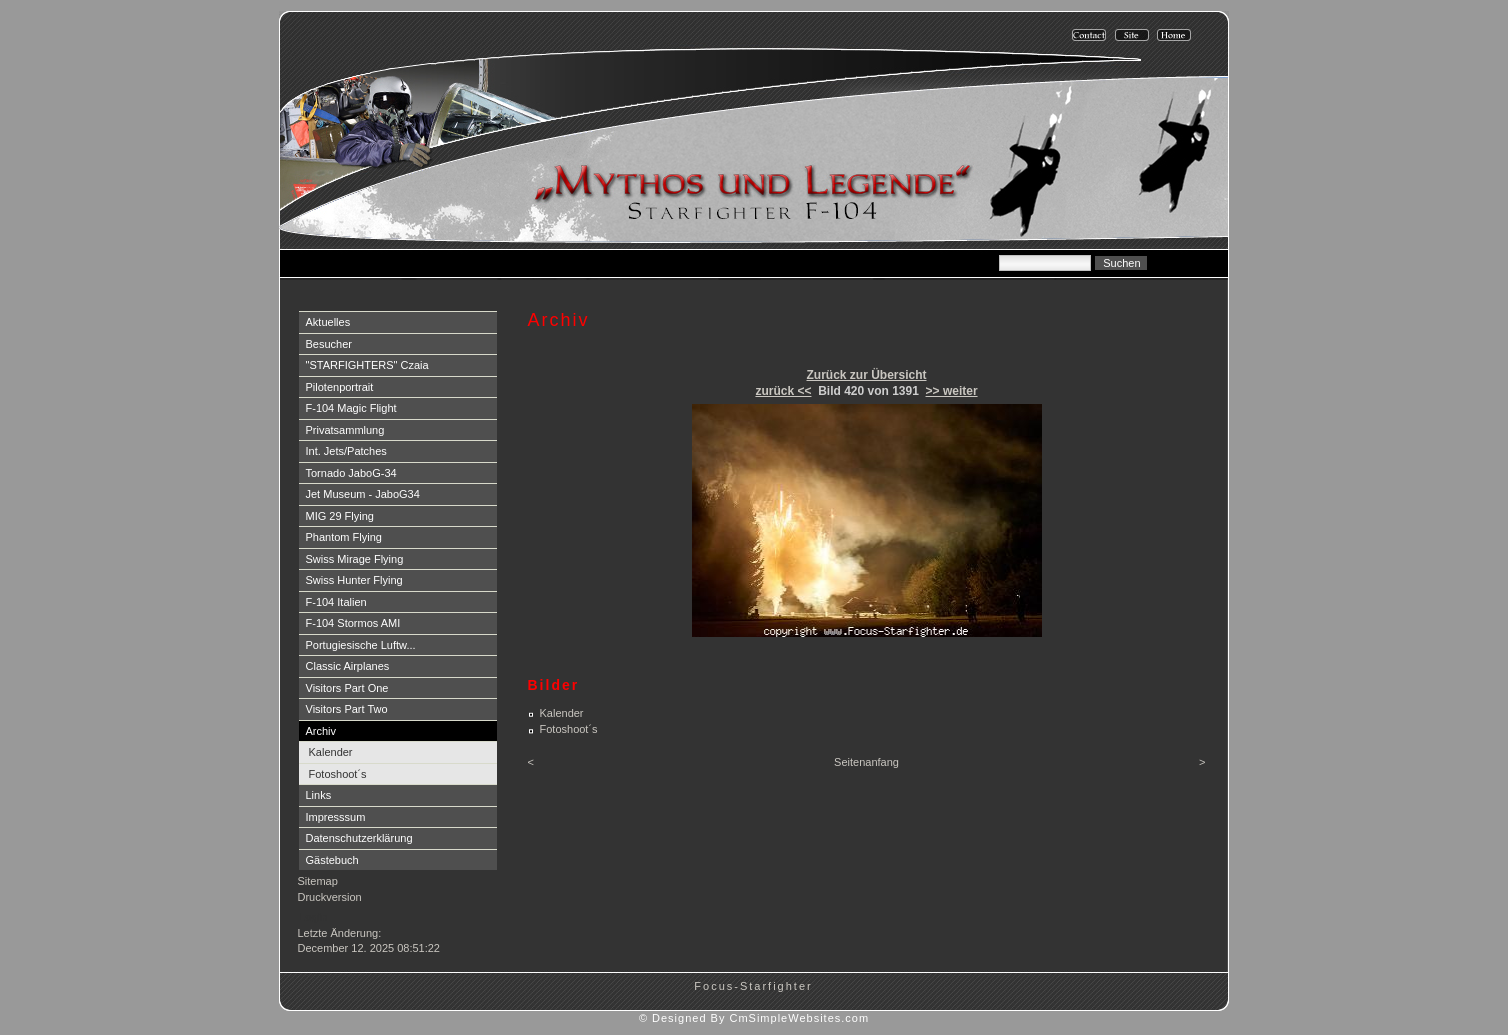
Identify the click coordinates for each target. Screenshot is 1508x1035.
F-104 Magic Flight (351, 408)
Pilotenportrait (340, 387)
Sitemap (318, 881)
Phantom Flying (344, 537)
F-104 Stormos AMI (353, 623)
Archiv (321, 731)
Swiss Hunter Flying (354, 580)
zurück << (783, 391)
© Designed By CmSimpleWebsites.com (754, 1018)
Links (319, 795)
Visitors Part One (347, 688)
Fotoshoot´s (338, 774)
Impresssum (336, 817)
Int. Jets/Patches (346, 451)
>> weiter (952, 391)
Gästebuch (332, 860)
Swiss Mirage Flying (355, 559)
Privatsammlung (345, 430)
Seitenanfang (866, 762)
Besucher (329, 344)
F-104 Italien (336, 602)
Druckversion (330, 897)
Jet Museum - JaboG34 (363, 494)
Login (313, 917)
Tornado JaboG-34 (351, 473)
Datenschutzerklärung (359, 838)
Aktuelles (328, 322)
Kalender (331, 752)
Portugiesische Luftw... (361, 645)
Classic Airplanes (348, 666)
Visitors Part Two (347, 709)
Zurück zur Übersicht (866, 375)
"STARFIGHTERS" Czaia (367, 365)
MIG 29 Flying (340, 516)
